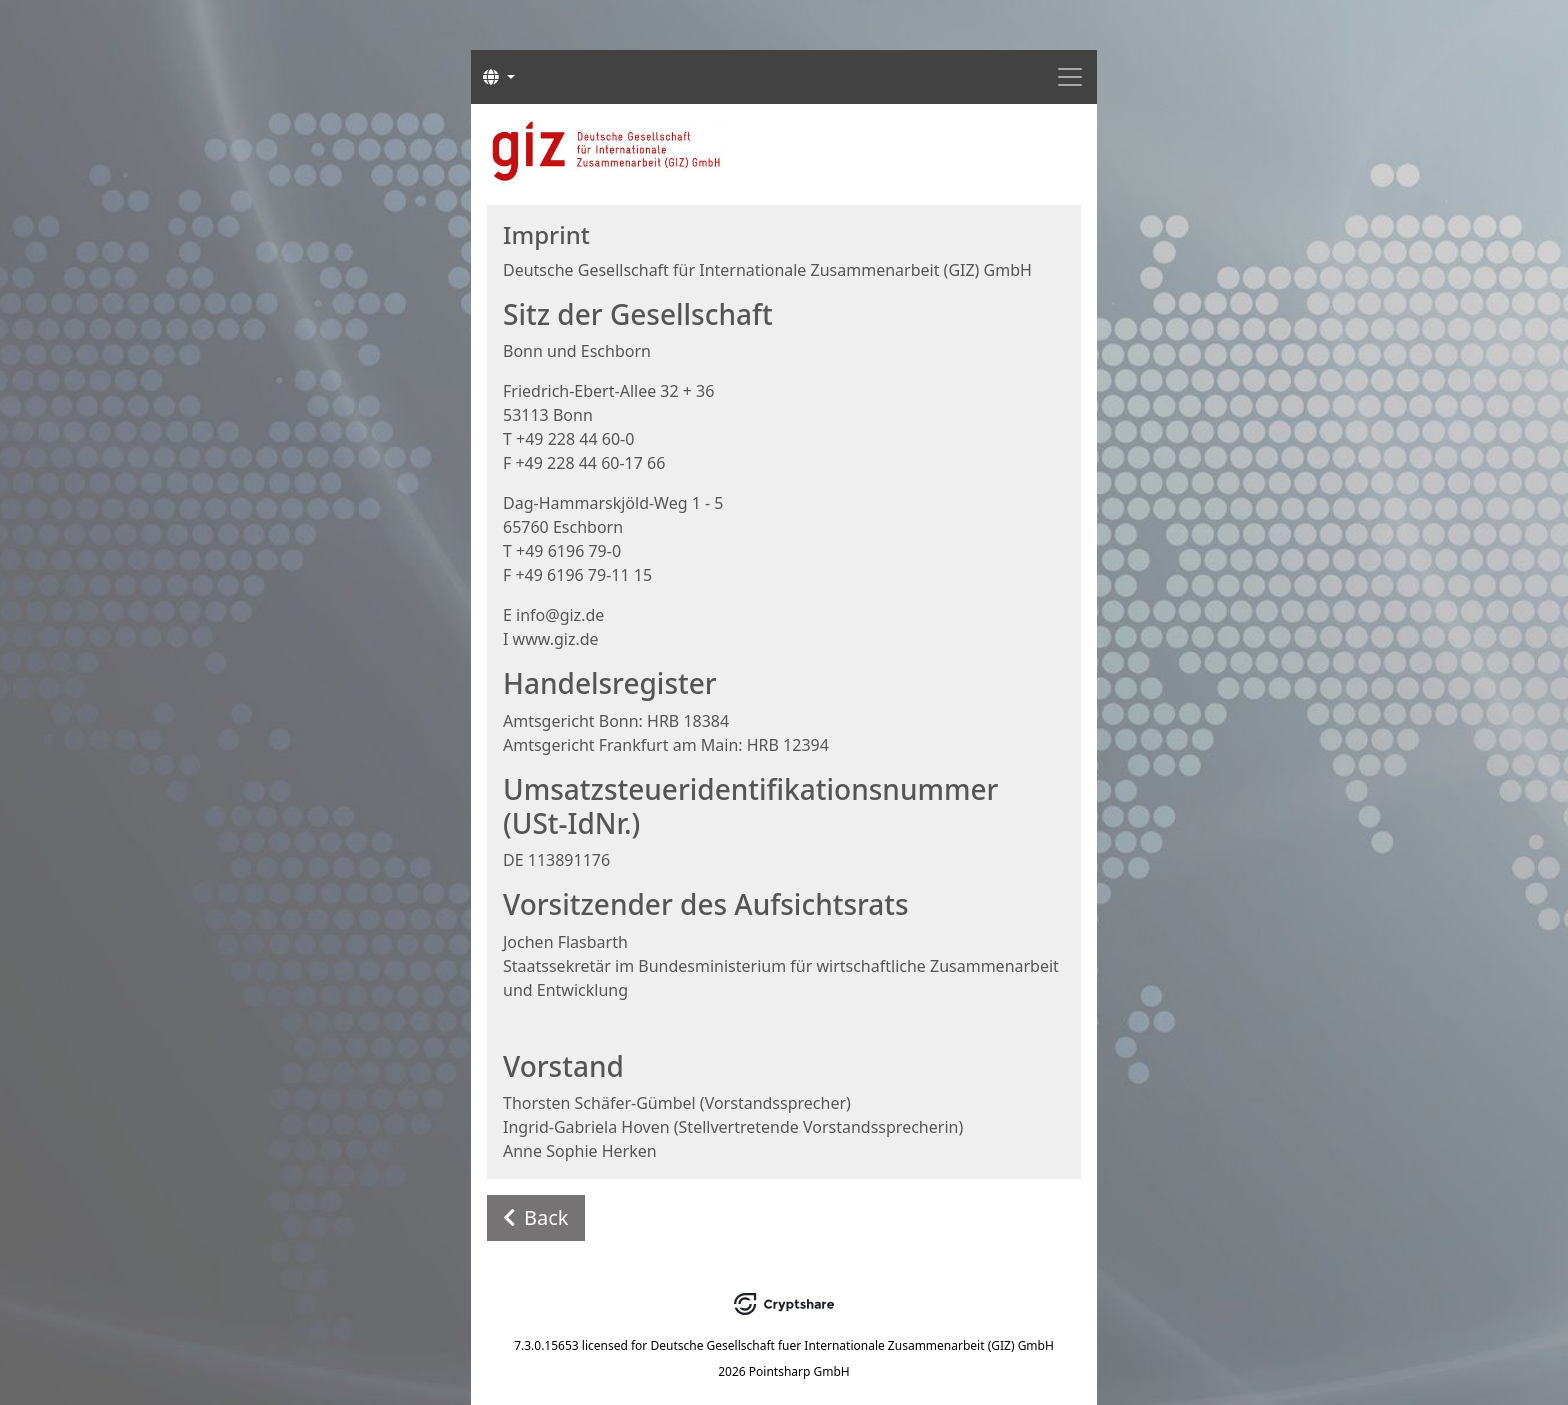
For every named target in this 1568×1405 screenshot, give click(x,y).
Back (536, 1217)
